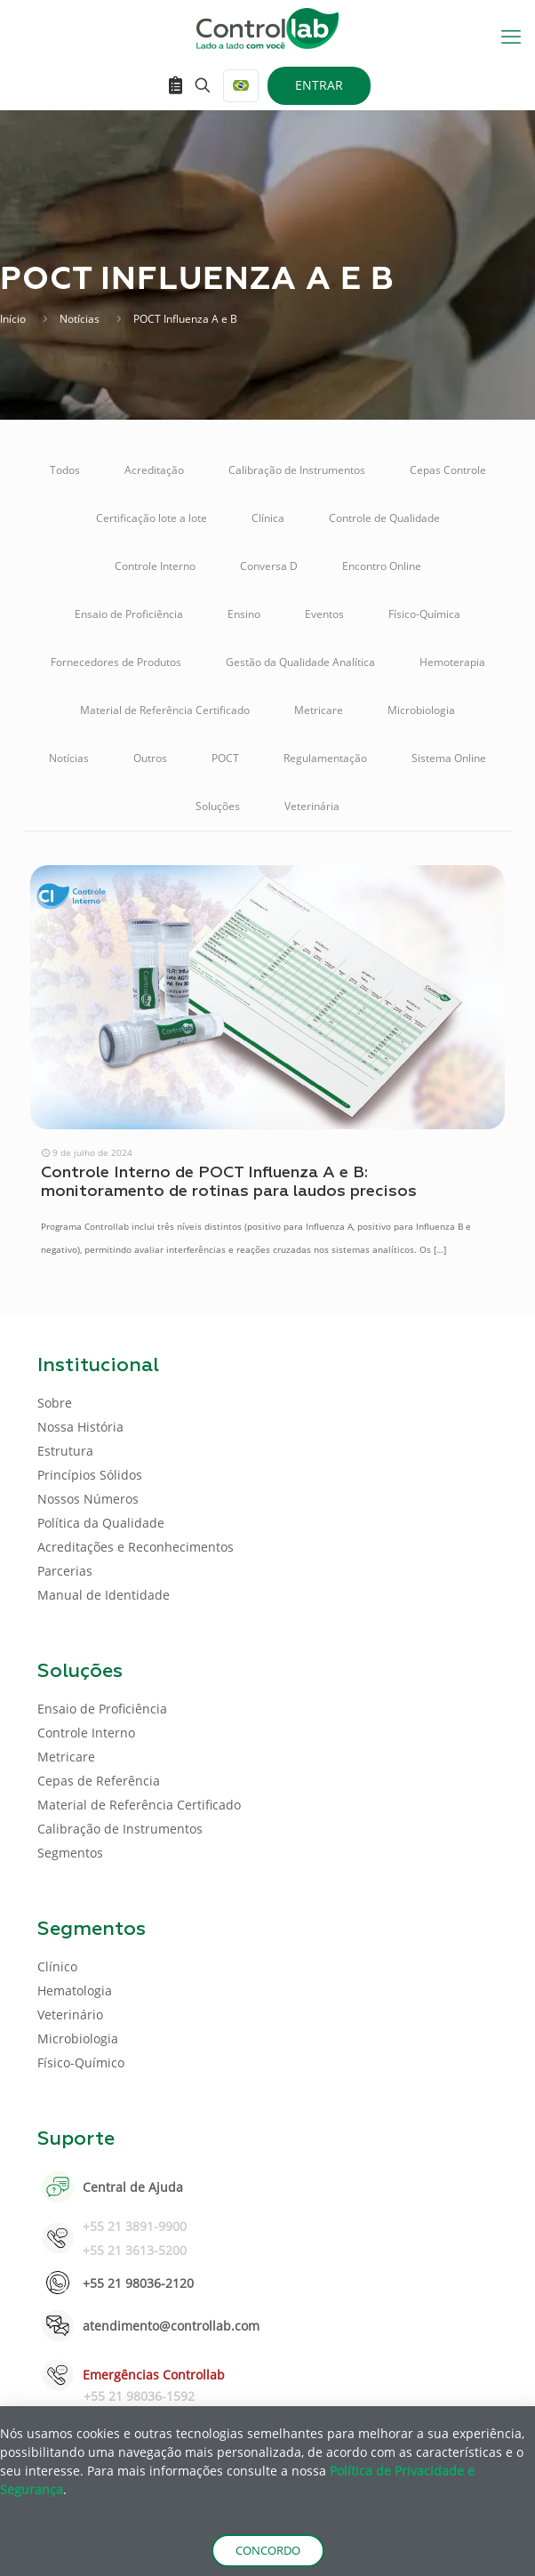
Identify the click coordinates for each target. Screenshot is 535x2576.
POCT (225, 758)
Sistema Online (448, 758)
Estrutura (65, 1450)
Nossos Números (88, 1498)
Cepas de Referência (98, 1780)
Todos (65, 469)
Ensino (244, 614)
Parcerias (64, 1570)
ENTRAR (319, 84)
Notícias (80, 318)
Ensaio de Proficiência (129, 614)
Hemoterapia (452, 662)
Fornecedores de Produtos (116, 662)
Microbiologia (421, 710)
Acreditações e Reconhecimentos (135, 1546)
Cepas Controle (448, 469)
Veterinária (311, 806)
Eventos (324, 614)
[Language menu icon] (241, 85)
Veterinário (70, 2014)
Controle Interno (155, 566)
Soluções (218, 806)
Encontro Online (381, 566)
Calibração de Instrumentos (296, 469)
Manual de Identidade (103, 1594)
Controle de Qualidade (384, 518)
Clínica (268, 518)
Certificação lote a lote (151, 518)
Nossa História (80, 1426)
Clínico (57, 1966)
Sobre (54, 1402)
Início (13, 318)
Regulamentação (325, 758)
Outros (150, 758)
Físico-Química (424, 614)
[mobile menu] (511, 35)
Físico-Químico (80, 2062)
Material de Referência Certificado (165, 710)
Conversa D (269, 566)
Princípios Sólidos (89, 1474)
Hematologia (74, 1990)
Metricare (318, 710)
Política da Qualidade (100, 1522)
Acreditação (154, 469)
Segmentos (70, 1852)
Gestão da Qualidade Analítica (300, 662)
